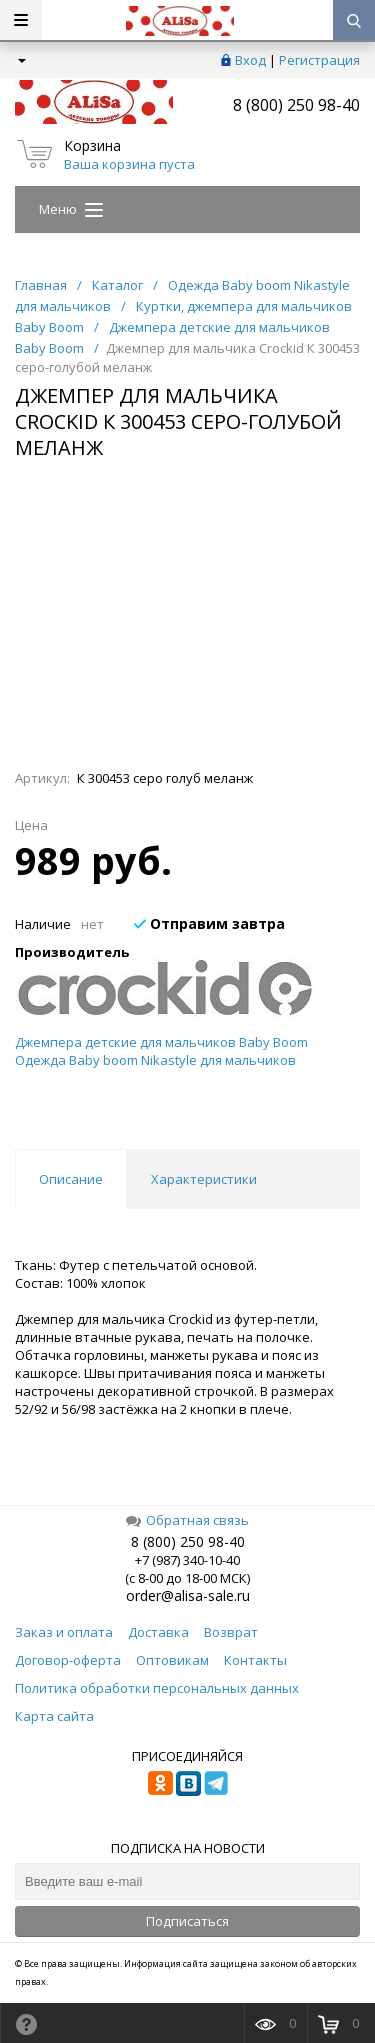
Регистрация (319, 60)
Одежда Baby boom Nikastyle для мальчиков (155, 1060)
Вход (250, 60)
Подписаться (187, 1921)
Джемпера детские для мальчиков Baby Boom (161, 1042)
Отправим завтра (209, 923)
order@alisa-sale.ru (188, 1595)
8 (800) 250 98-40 (296, 105)
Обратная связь (187, 1520)
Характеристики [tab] (204, 1179)
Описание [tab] (71, 1179)
